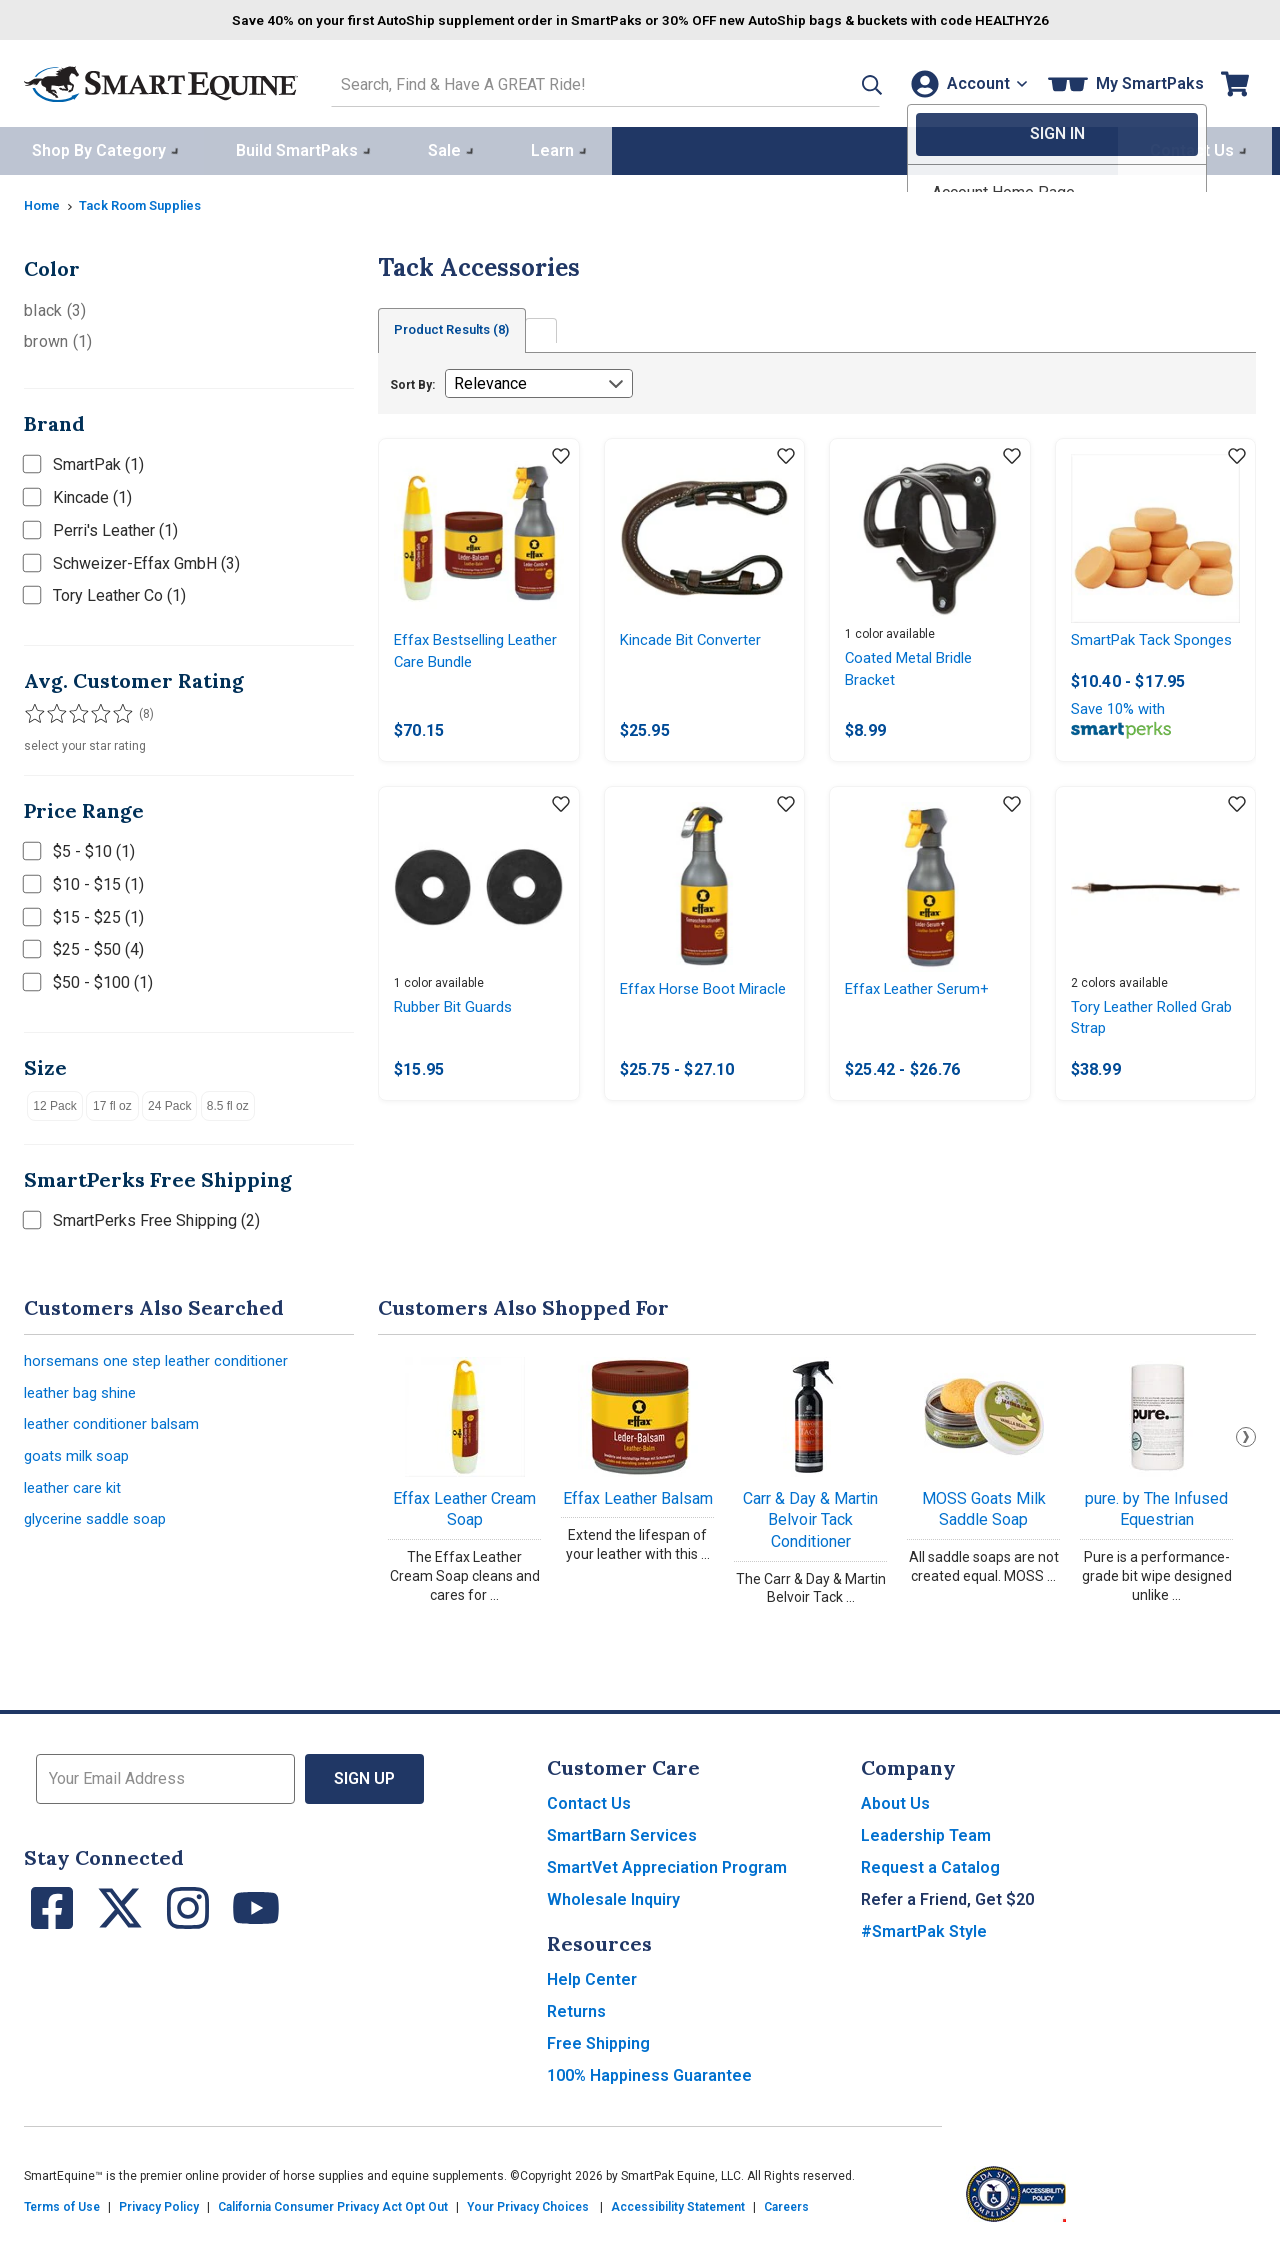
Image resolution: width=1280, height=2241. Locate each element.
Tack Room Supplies (151, 201)
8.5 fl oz (228, 1102)
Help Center (592, 1975)
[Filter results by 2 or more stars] (54, 710)
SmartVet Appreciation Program (667, 1863)
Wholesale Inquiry (613, 1895)
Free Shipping (598, 2039)
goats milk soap (80, 1460)
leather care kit (75, 1494)
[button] (843, 81)
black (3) (55, 306)
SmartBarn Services (622, 1831)
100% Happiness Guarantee (649, 2071)
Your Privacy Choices (528, 2203)
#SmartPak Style (924, 1927)
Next (1246, 1433)
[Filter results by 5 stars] (114, 710)
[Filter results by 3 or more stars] (74, 710)
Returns (576, 2007)
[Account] (964, 81)
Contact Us (589, 1799)
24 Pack (169, 1102)
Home (44, 201)
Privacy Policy (159, 2203)
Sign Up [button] (364, 1774)
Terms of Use (62, 2203)
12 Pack (54, 1102)
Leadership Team (926, 1831)
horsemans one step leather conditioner (163, 1358)
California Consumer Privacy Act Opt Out (333, 2203)
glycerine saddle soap (101, 1528)
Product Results (462, 327)
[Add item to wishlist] (561, 454)
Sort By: (412, 382)
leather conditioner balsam (116, 1426)
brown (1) (58, 337)
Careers (786, 2203)
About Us (895, 1799)
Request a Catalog (930, 1863)
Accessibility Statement (678, 2203)
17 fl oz (112, 1102)
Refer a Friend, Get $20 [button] (947, 1895)
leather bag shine (84, 1392)
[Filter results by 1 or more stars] (34, 710)
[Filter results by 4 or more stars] (94, 710)
